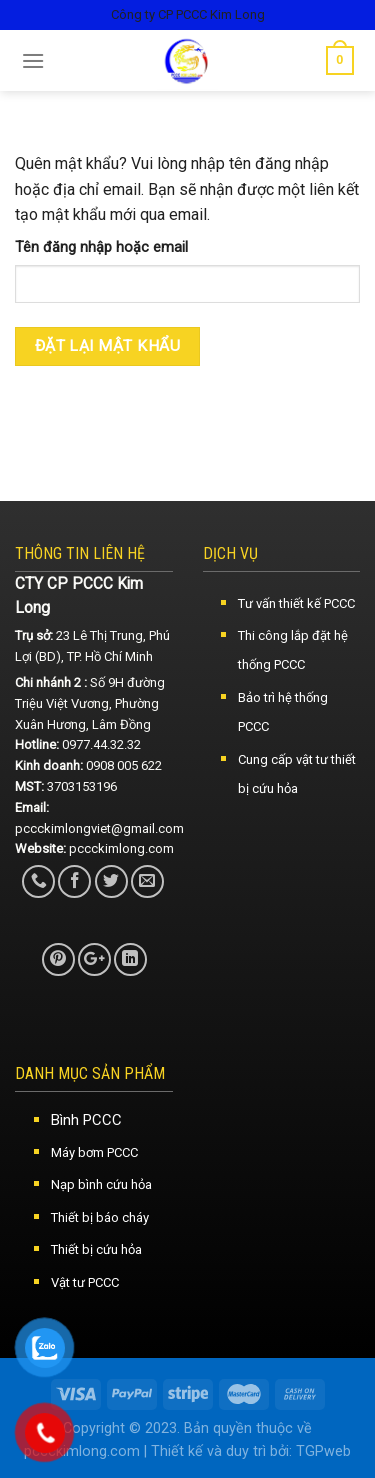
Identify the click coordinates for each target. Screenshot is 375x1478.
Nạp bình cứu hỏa (101, 1184)
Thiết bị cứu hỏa (96, 1249)
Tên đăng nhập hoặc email (101, 247)
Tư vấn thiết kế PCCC (296, 603)
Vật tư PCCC (85, 1282)
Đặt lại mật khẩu (107, 346)
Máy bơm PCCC (94, 1152)
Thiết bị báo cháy (100, 1217)
